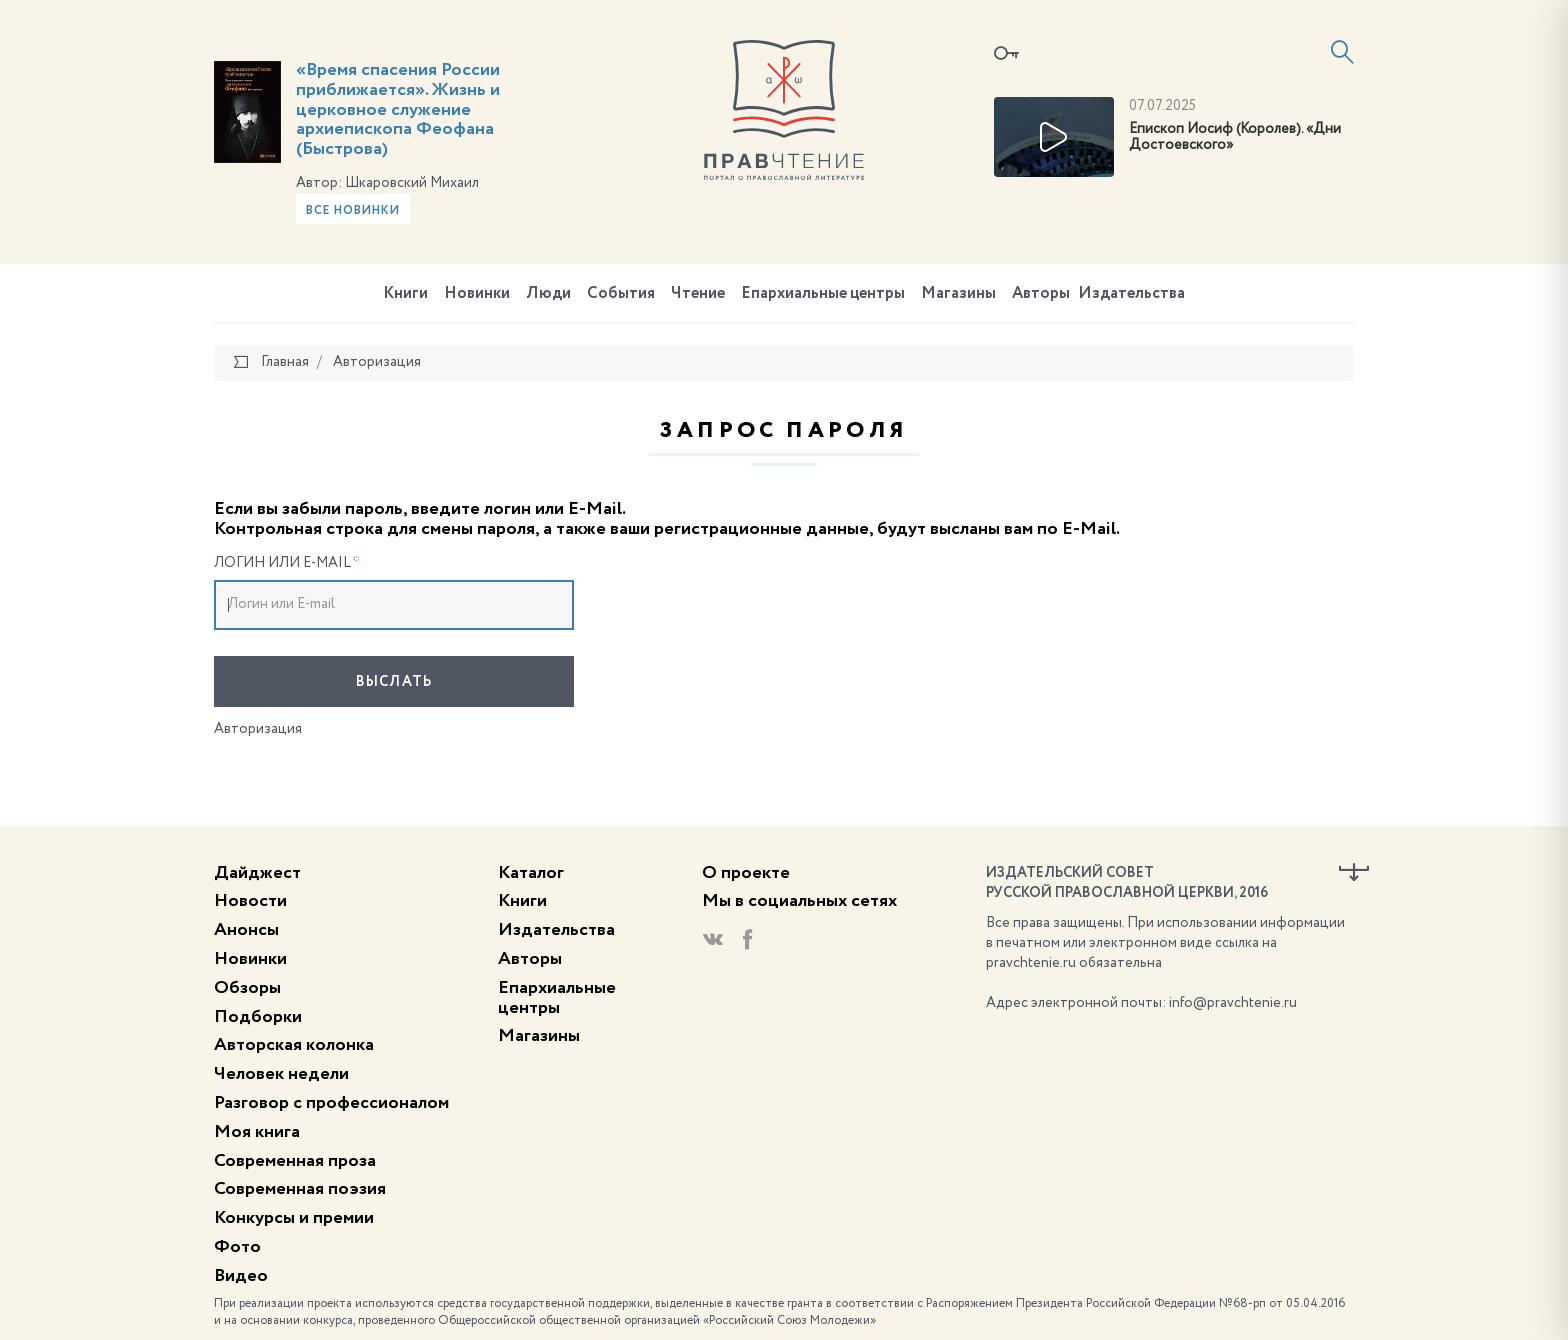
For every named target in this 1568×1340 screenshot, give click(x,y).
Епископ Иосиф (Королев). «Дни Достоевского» (1235, 137)
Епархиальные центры (823, 294)
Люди (548, 294)
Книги (405, 294)
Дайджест (257, 873)
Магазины (958, 294)
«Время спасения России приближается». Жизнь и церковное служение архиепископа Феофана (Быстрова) (398, 109)
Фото (237, 1247)
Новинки (477, 294)
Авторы (1041, 294)
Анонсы (246, 930)
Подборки (258, 1017)
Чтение (698, 294)
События (621, 294)
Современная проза (295, 1161)
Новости (250, 901)
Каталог (531, 873)
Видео (241, 1276)
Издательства (1131, 294)
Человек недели (281, 1074)
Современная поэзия (300, 1189)
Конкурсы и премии (294, 1218)
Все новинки (353, 211)
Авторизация (258, 729)
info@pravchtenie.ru (1233, 1003)
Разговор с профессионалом (331, 1103)
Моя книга (257, 1132)
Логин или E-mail (287, 563)
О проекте (746, 873)
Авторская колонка (294, 1045)
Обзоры (247, 988)
